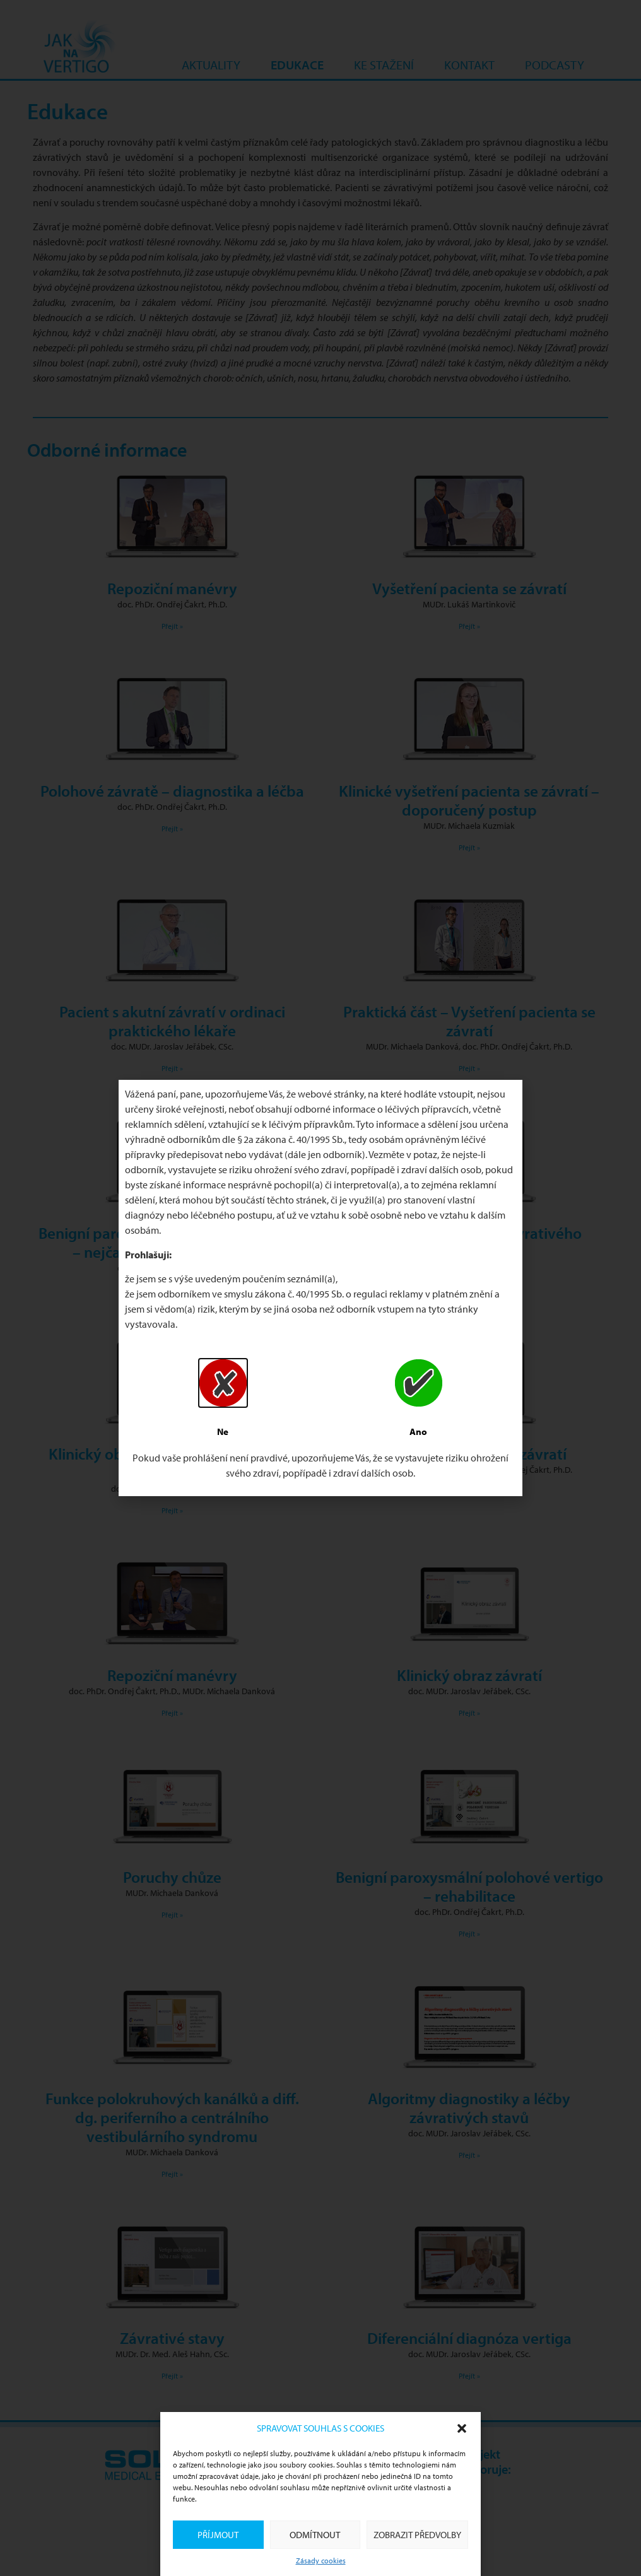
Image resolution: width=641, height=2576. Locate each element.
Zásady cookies (321, 2560)
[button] (462, 2428)
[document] (320, 1288)
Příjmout (217, 2535)
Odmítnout (315, 2535)
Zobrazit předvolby (417, 2535)
